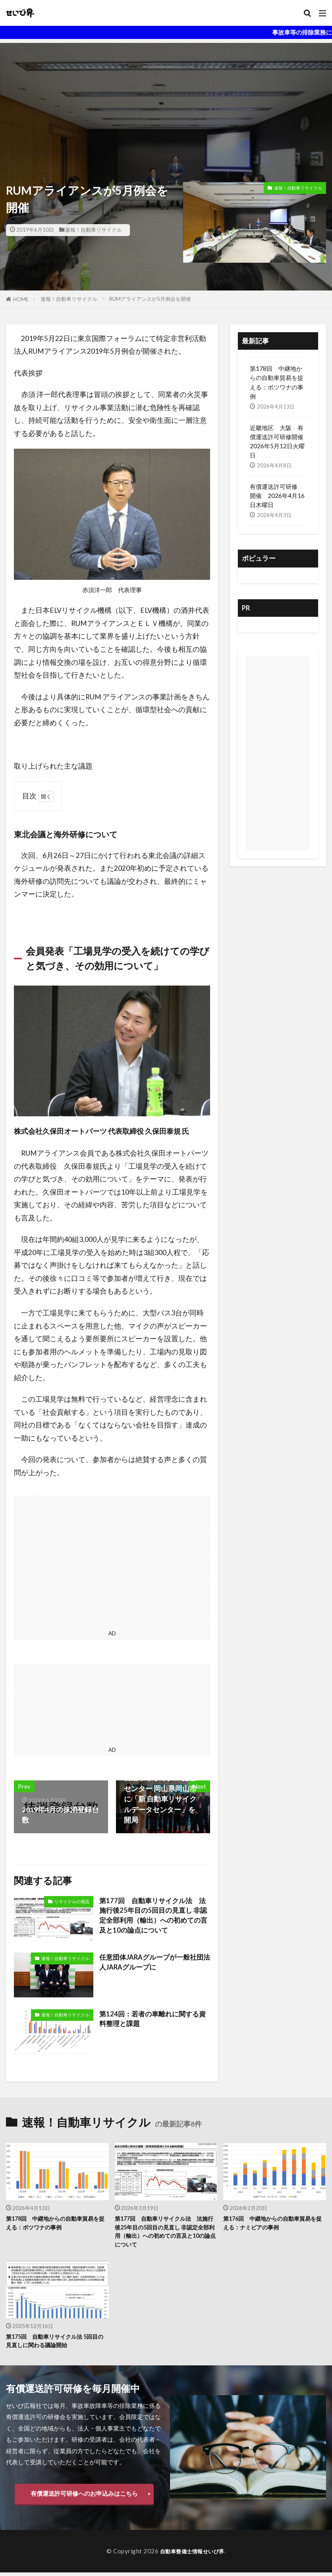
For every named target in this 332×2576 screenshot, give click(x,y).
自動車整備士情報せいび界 (192, 2554)
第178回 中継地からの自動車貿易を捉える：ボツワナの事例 (276, 382)
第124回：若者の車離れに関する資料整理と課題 (151, 2019)
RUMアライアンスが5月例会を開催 (150, 299)
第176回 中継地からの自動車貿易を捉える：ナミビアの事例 (273, 2223)
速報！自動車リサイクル (93, 230)
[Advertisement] (166, 98)
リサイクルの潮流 (71, 1901)
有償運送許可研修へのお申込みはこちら (84, 2496)
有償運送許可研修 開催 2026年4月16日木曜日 (277, 495)
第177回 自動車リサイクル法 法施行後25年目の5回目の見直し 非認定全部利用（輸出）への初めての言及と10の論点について (153, 1917)
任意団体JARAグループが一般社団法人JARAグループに (154, 1962)
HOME (21, 299)
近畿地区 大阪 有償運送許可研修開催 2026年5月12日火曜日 (278, 441)
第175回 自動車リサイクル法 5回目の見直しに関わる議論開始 (55, 2344)
